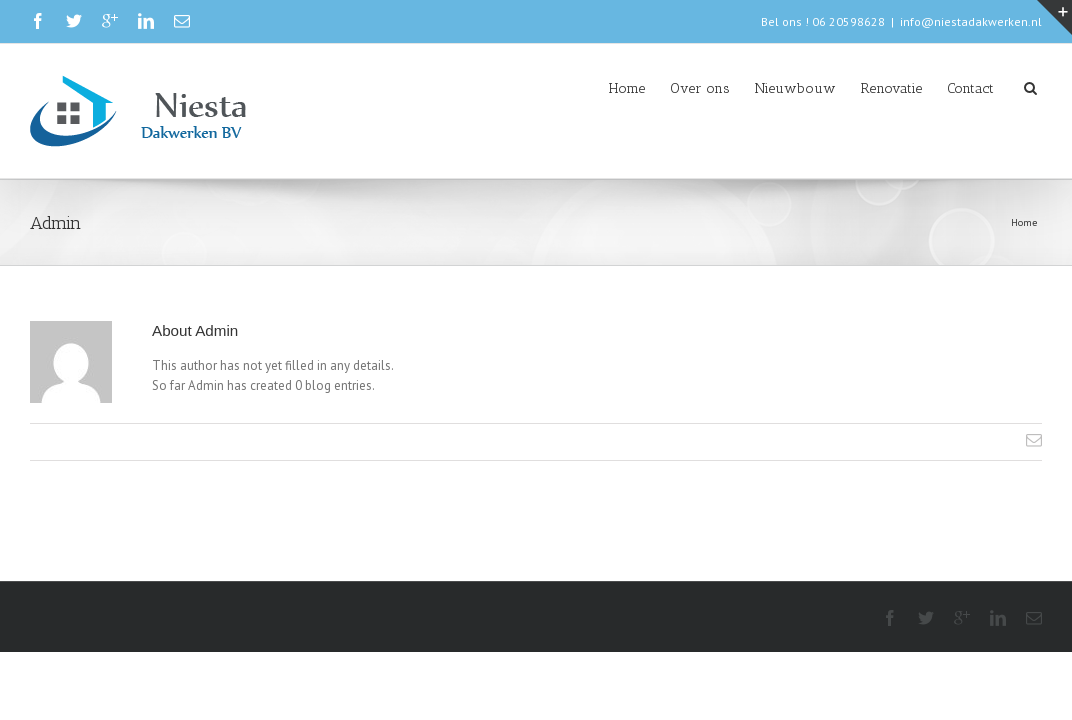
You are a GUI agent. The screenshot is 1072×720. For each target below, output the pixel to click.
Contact (950, 88)
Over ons (620, 88)
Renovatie (851, 88)
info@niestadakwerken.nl (971, 21)
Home (527, 88)
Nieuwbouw (735, 88)
